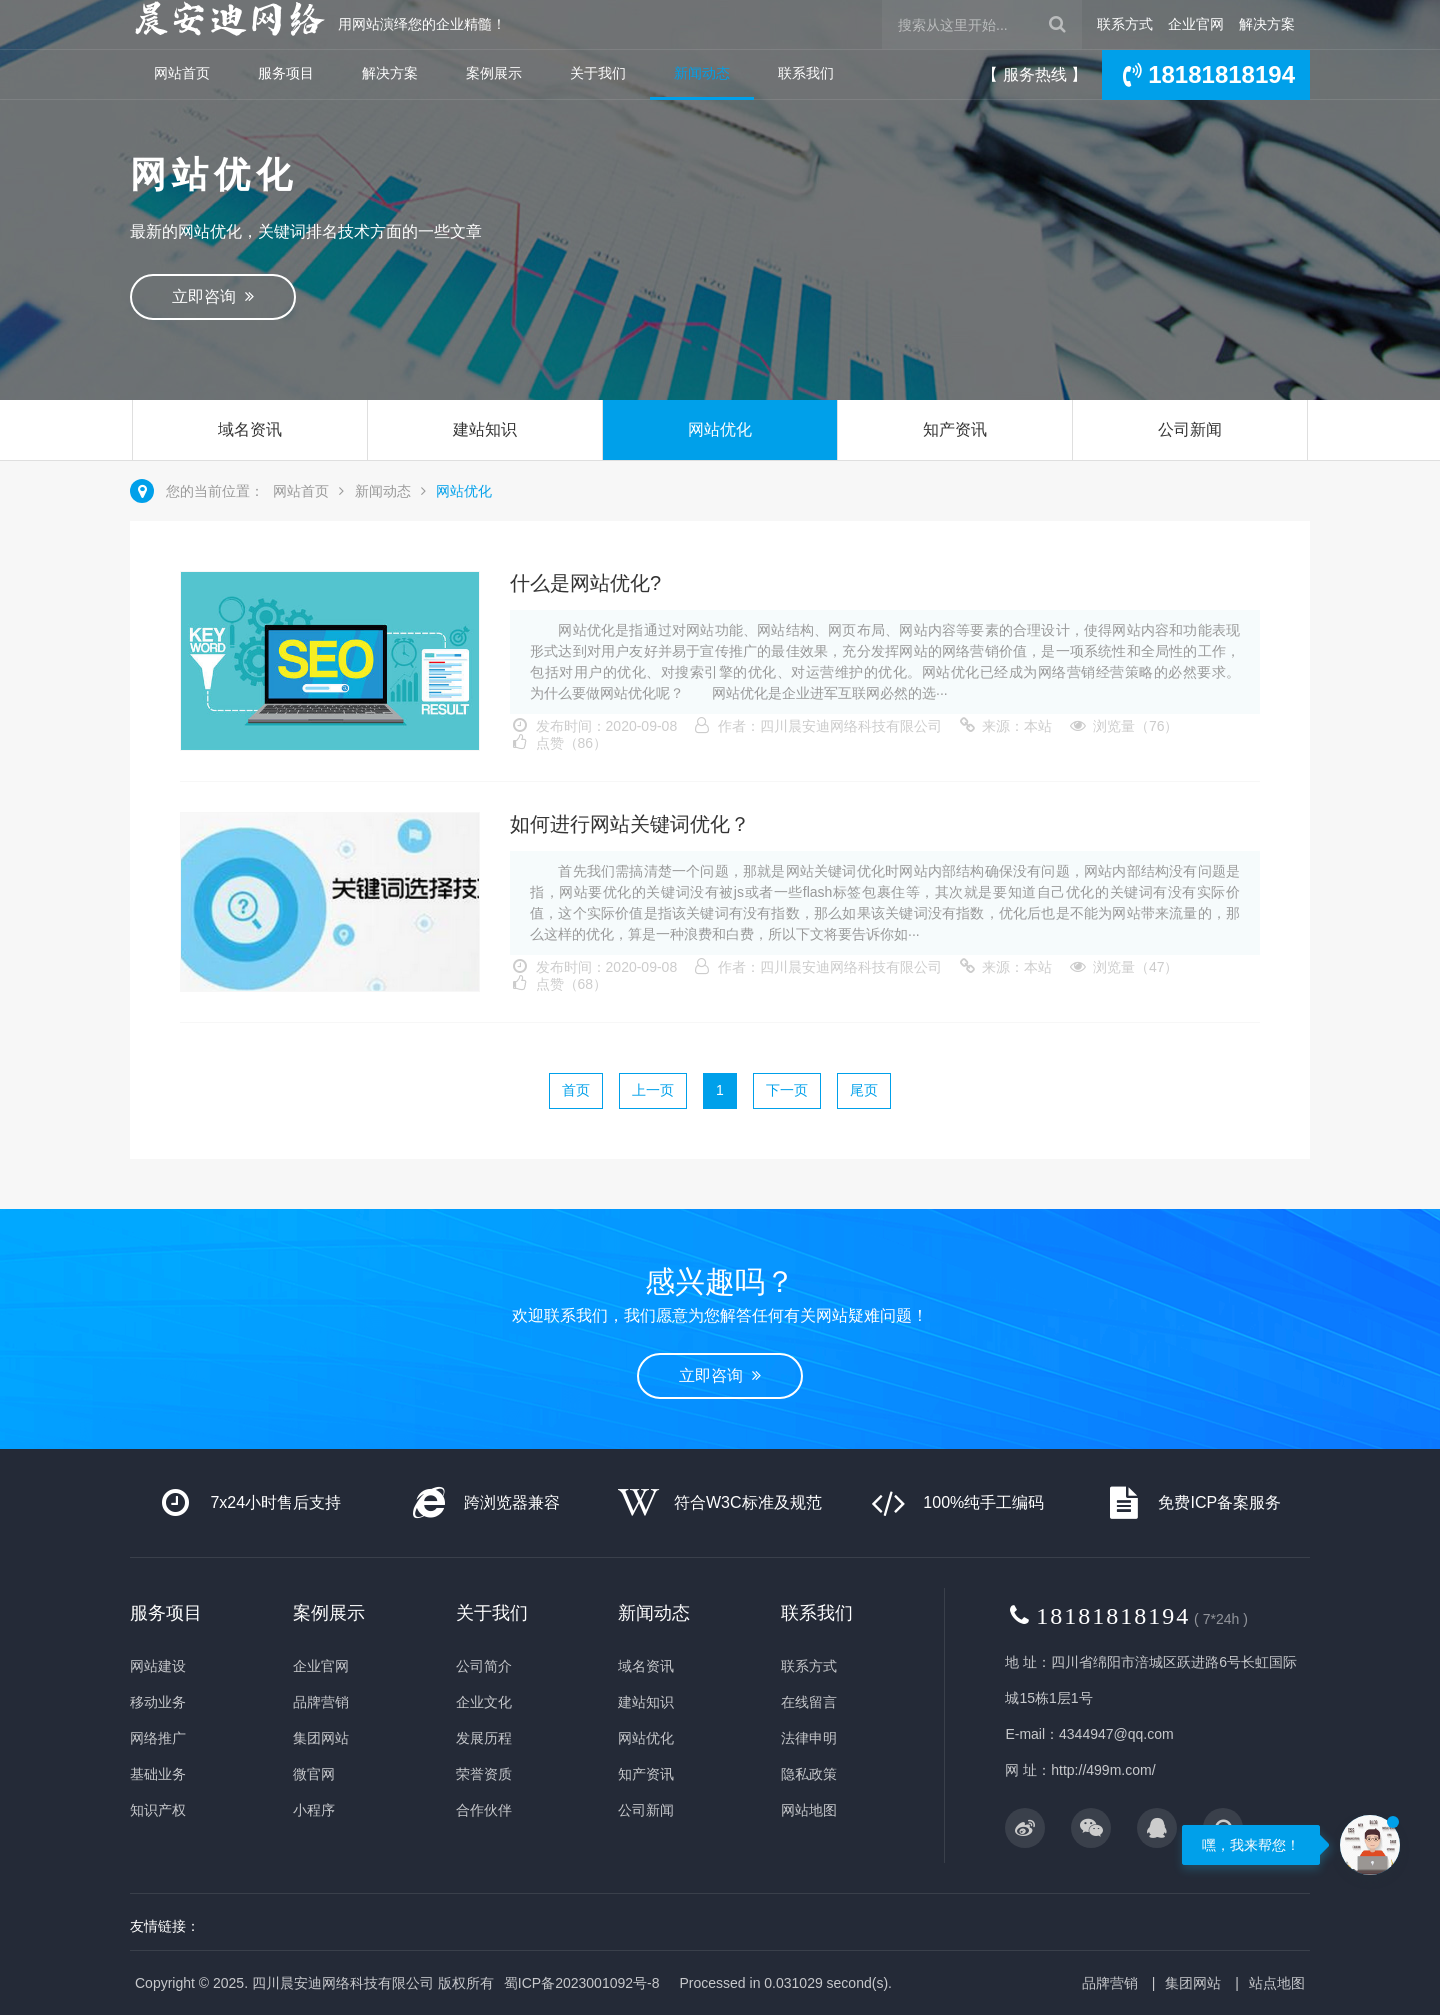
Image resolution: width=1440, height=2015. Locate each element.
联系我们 (806, 73)
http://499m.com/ (1103, 1770)
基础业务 (158, 1774)
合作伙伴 (484, 1810)
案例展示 (494, 73)
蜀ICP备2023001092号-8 (582, 1983)
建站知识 (485, 429)
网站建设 (158, 1666)
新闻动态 (702, 73)
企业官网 (1196, 24)
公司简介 (484, 1666)
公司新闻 (1190, 429)
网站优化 (720, 429)
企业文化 (484, 1702)
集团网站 (321, 1738)
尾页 (864, 1090)
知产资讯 (955, 429)
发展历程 (484, 1738)
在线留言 (809, 1702)
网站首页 (182, 73)
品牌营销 (321, 1702)
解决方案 (1267, 24)
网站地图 (809, 1810)
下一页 (787, 1090)
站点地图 (1277, 1983)
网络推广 (158, 1738)
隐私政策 (809, 1774)
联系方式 (1125, 24)
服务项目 (286, 73)
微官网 (314, 1774)
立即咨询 (213, 296)
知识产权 (158, 1810)
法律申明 (809, 1738)
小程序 (314, 1810)
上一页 (653, 1090)
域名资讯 (250, 429)
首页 (576, 1090)
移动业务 (158, 1702)
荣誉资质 (484, 1774)
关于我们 (598, 73)
